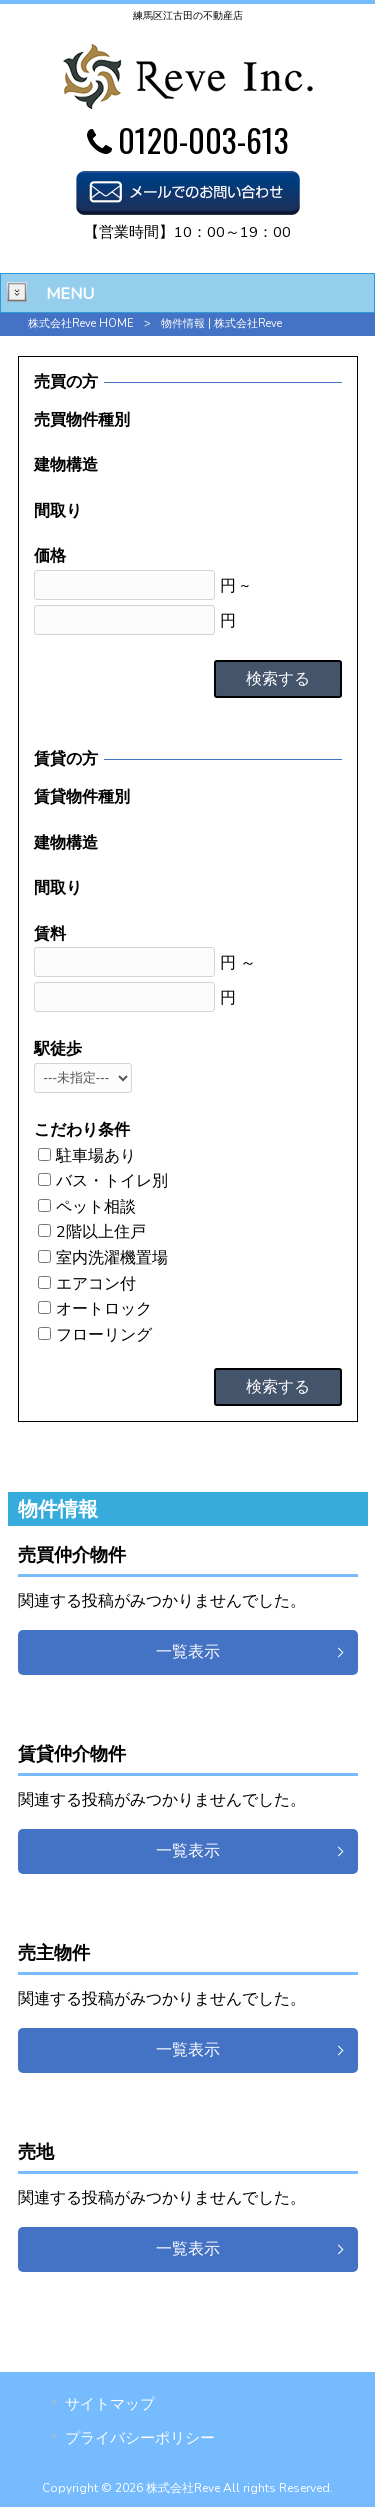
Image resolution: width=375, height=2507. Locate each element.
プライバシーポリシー (140, 2438)
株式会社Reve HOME (81, 323)
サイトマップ (110, 2404)
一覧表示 (188, 1652)
